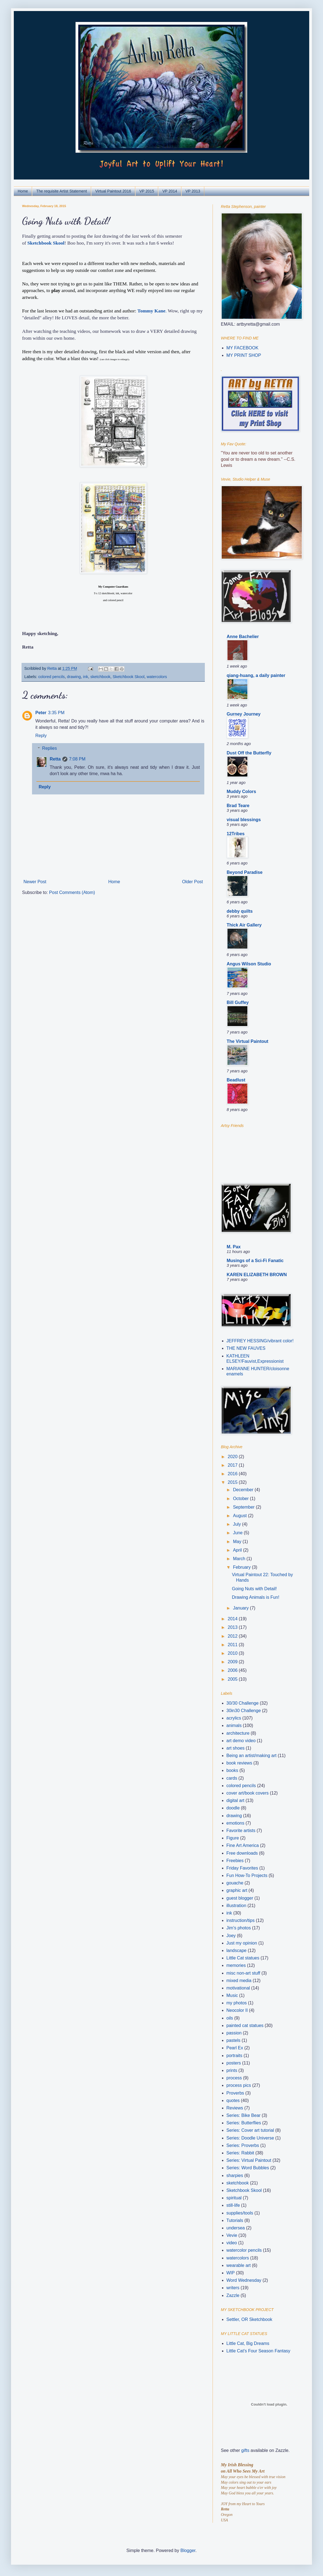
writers (232, 2287)
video (231, 2242)
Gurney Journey (244, 714)
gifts (245, 2450)
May (238, 1541)
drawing (74, 676)
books (232, 1770)
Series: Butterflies (243, 2122)
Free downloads (242, 1853)
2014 (233, 1618)
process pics (238, 2085)
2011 (233, 1644)
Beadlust (236, 1080)
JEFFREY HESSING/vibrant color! (259, 1340)
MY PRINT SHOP (243, 355)
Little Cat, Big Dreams (247, 2343)
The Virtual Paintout (247, 1041)
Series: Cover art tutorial (250, 2130)
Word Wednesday (243, 2280)
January (241, 1608)
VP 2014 (169, 191)
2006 (233, 1670)
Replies (49, 748)
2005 (233, 1679)
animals (234, 1725)
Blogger (187, 2550)
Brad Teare (238, 805)
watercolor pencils (244, 2250)
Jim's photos (238, 1928)
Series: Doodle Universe (250, 2138)
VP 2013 (193, 191)
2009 (233, 1661)
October (241, 1498)
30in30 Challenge (243, 1710)
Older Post (192, 881)
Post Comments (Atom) (72, 892)
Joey (231, 1935)
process (234, 2078)
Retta (55, 759)
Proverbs (235, 2093)
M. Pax (234, 1246)
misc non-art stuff (243, 1973)
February (242, 1567)
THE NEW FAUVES (245, 1348)
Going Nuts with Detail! (254, 1588)
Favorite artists (240, 1830)
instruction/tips (240, 1920)
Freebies (234, 1860)
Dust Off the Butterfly (249, 753)
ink (85, 676)
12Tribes (236, 833)
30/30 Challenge (242, 1703)
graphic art (236, 1890)
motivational (238, 1988)
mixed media (238, 1980)
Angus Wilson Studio (249, 964)
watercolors (157, 676)
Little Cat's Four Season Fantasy (258, 2351)
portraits (234, 2055)
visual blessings (244, 819)
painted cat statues (244, 2025)
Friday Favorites (242, 1868)
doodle (233, 1808)
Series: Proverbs (242, 2145)
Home (23, 191)
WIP (230, 2272)
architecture (238, 1733)
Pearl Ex (234, 2047)
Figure (232, 1838)
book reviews (239, 1763)
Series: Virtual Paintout (248, 2160)
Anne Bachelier (243, 636)
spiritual (234, 2197)
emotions (235, 1823)
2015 (233, 1482)
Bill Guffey (238, 1002)
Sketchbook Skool (45, 243)
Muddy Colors (241, 791)
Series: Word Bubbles (247, 2167)
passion (234, 2033)
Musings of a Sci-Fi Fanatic (255, 1260)
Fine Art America (242, 1845)
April (238, 1550)
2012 (233, 1636)
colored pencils (51, 676)
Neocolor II (237, 2010)
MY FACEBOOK (242, 348)
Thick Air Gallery (244, 925)
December (244, 1489)
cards (231, 1778)
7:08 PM (77, 759)
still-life (233, 2205)
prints (231, 2070)
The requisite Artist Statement (61, 191)
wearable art (238, 2265)
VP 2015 (146, 191)
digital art (235, 1800)
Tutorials (234, 2220)
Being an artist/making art (251, 1755)
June (238, 1532)
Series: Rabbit (240, 2153)
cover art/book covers (247, 1793)
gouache (234, 1883)
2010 (233, 1653)
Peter (40, 712)
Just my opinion (241, 1943)
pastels (233, 2040)
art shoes (235, 1748)
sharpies (234, 2175)
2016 (233, 1473)
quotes (233, 2100)
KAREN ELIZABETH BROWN (257, 1274)
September (244, 1507)
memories (236, 1965)
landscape (236, 1950)
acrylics (233, 1718)
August (240, 1515)
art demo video (241, 1740)
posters (233, 2063)
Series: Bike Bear (243, 2115)
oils (229, 2018)
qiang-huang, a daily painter (256, 675)
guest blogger (239, 1898)
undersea (235, 2228)
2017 (233, 1465)
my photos (236, 2003)
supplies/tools (239, 2213)
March (240, 1558)
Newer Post (34, 881)
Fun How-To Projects (247, 1875)
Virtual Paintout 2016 (113, 191)
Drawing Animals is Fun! (255, 1597)
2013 (233, 1627)
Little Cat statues (242, 1958)
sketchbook (100, 676)
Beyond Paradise (245, 872)
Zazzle (232, 2295)
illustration (236, 1905)
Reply (41, 735)
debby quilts (240, 911)
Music (232, 1995)
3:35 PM (56, 712)
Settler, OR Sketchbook (249, 2319)
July (237, 1524)
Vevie (231, 2235)
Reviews (234, 2108)
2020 (233, 1456)
